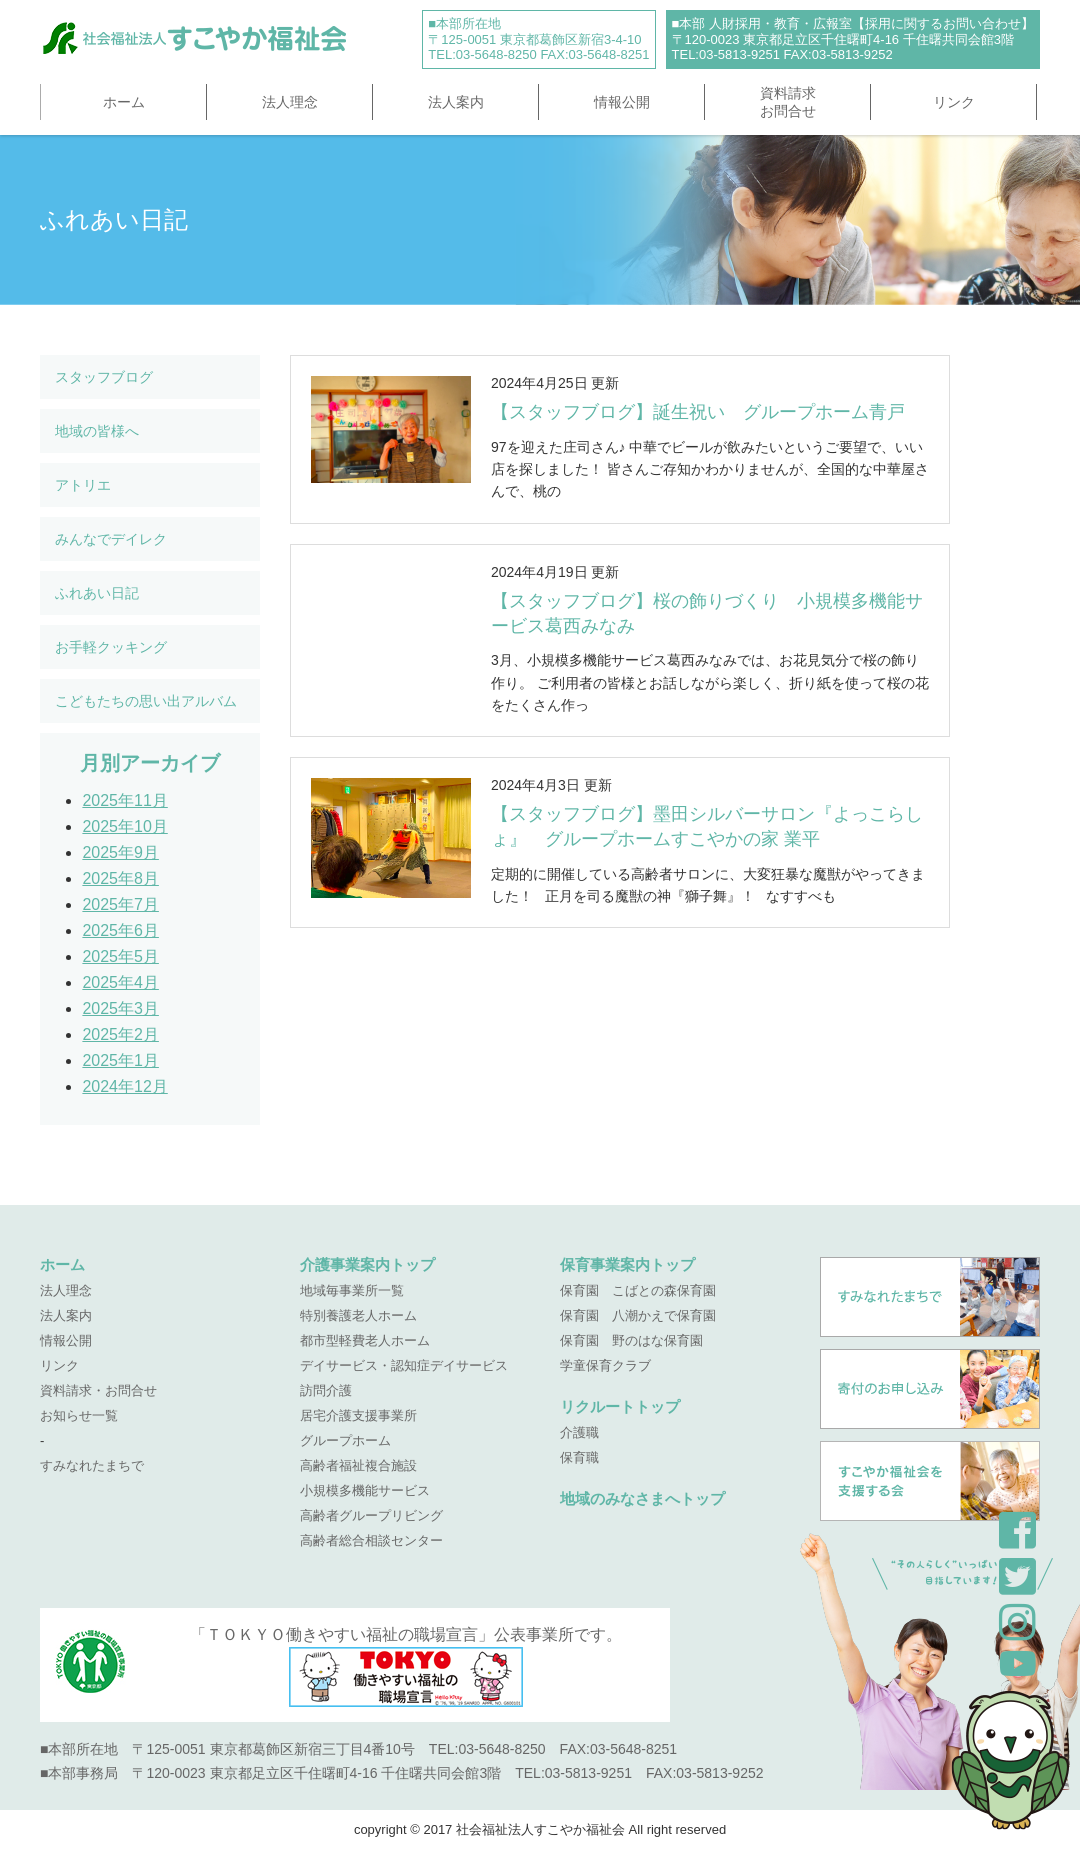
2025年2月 (120, 1034)
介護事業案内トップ (367, 1264)
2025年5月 (120, 956)
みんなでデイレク (111, 539)
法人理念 (290, 102)
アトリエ (83, 485)
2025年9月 (120, 852)
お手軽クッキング (111, 647)
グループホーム (345, 1440)
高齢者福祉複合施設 (358, 1465)
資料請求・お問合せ (98, 1390)
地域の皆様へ (97, 431)
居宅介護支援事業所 (358, 1415)
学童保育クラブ (605, 1365)
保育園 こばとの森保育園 (638, 1290)
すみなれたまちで (92, 1465)
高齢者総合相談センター (371, 1540)
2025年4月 (120, 982)
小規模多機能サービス (365, 1490)
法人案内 (456, 102)
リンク (954, 102)
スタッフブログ (104, 377)
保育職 (579, 1457)
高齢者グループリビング (371, 1515)
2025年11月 (124, 800)
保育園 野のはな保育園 (631, 1340)
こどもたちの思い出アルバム (146, 701)
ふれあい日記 (97, 593)
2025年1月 (120, 1060)
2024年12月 (124, 1086)
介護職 (579, 1432)
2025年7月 (120, 904)
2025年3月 (120, 1008)
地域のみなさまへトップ (642, 1498)
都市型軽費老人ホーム (365, 1340)
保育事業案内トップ (627, 1264)
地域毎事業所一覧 (352, 1290)
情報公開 (622, 102)
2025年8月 (120, 878)
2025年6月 (120, 930)
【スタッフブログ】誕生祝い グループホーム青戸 (698, 412)
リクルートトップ (620, 1406)
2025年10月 (124, 826)
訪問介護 (326, 1390)
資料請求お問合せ (788, 102)
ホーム (124, 102)
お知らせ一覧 (79, 1415)
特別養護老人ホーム (358, 1315)
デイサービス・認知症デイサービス (404, 1365)
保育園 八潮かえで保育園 (638, 1315)
